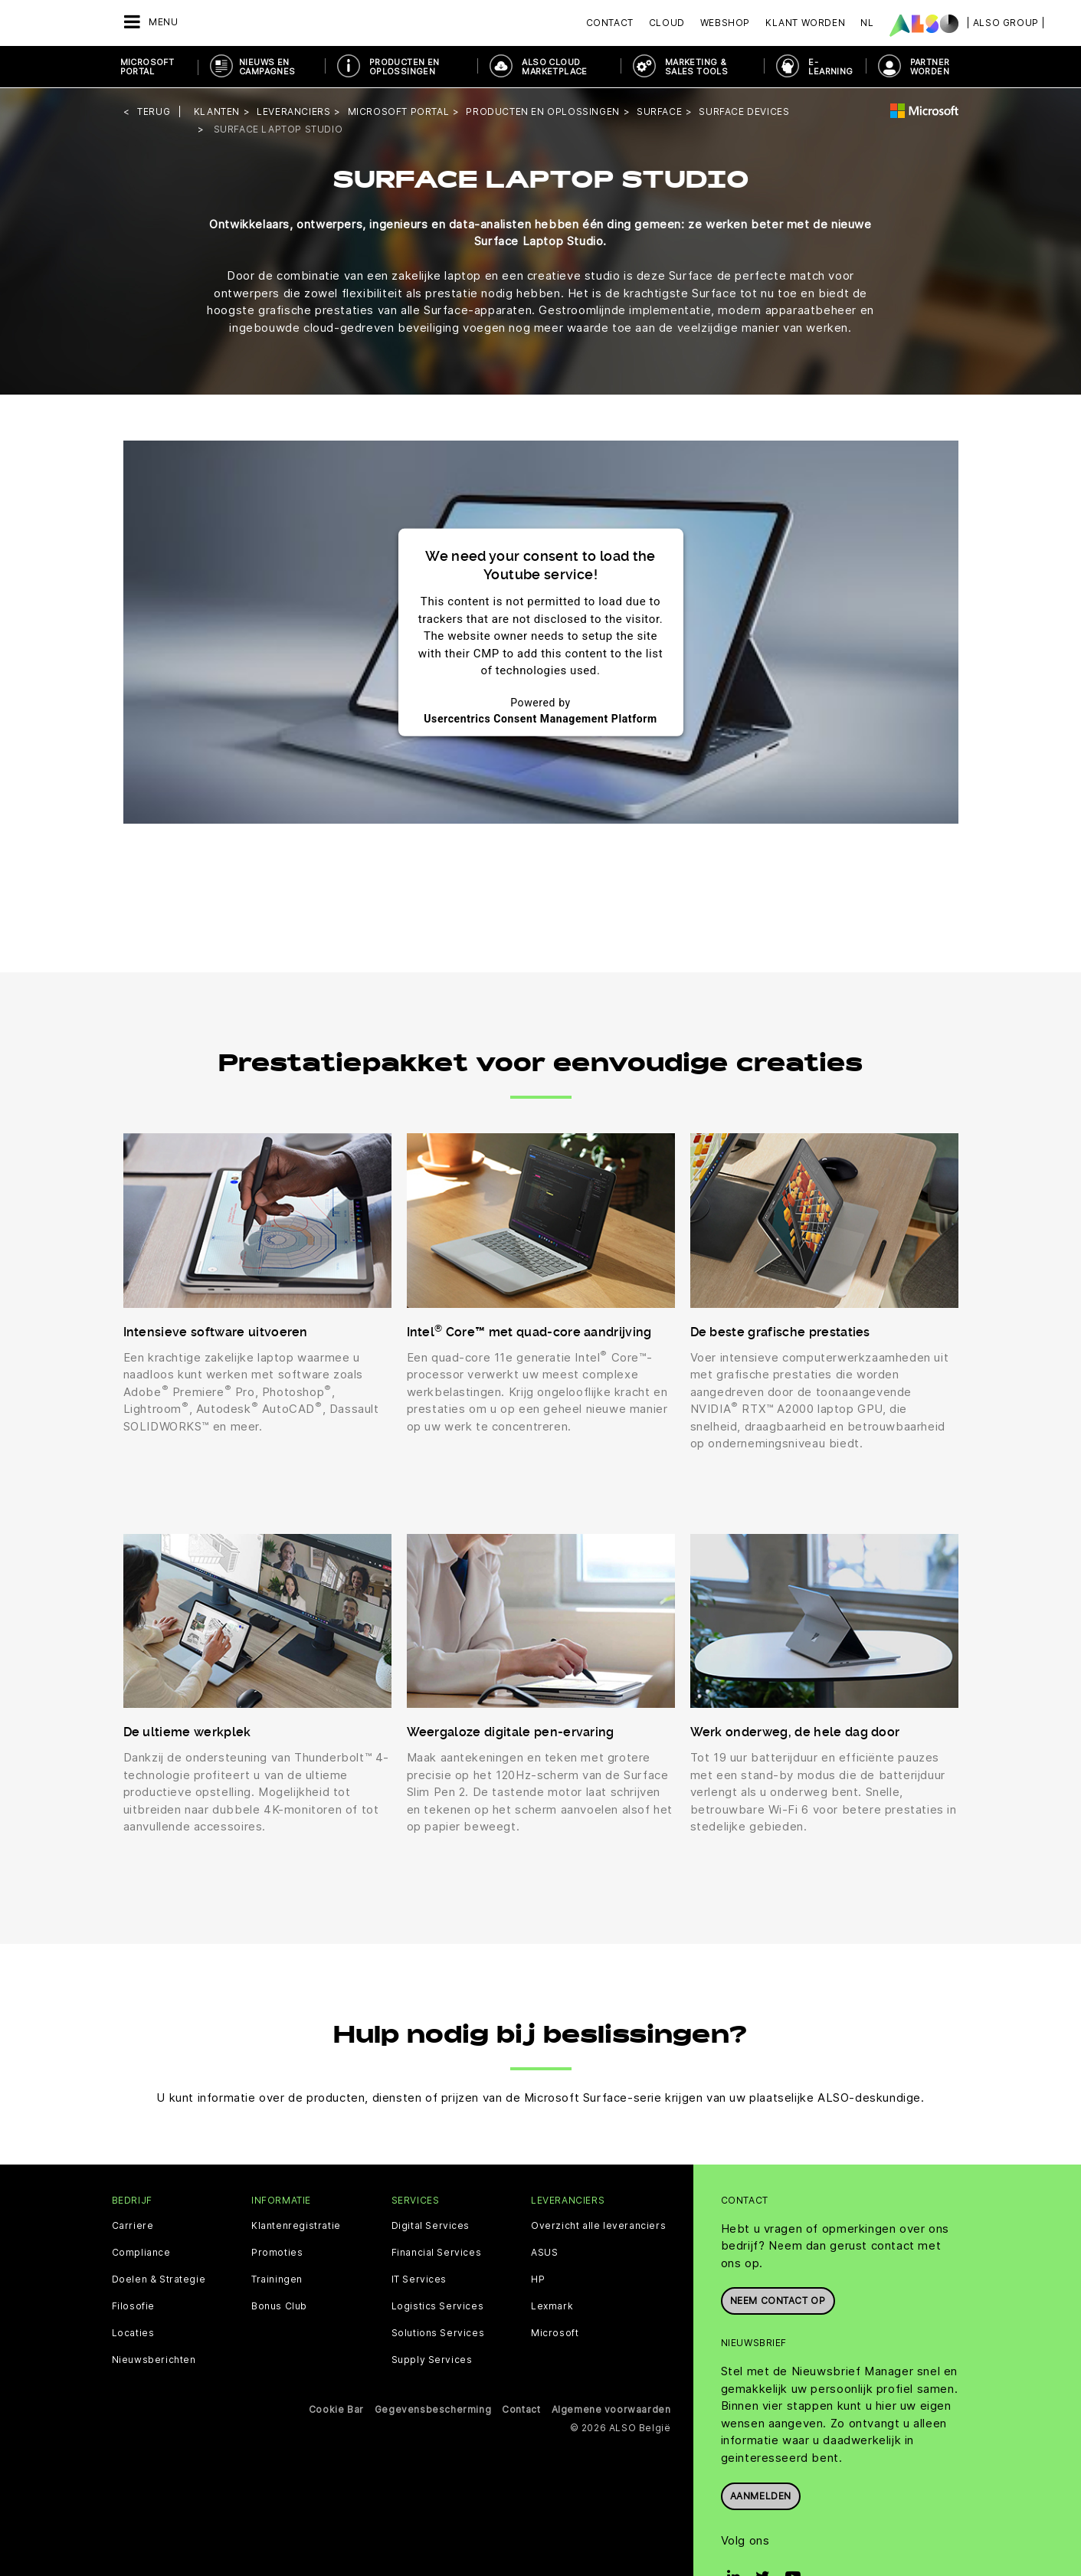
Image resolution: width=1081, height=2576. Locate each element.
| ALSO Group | (1006, 22)
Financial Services (436, 2251)
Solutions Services (438, 2331)
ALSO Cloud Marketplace (554, 67)
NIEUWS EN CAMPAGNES (267, 67)
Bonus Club (279, 2304)
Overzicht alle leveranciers (598, 2224)
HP (538, 2278)
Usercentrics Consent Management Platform (540, 717)
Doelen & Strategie (159, 2278)
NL (866, 22)
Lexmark (552, 2304)
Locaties (133, 2331)
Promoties (277, 2251)
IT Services (419, 2278)
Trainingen (277, 2278)
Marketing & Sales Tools (696, 67)
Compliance (141, 2251)
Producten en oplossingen (404, 67)
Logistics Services (437, 2304)
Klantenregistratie (296, 2224)
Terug (153, 110)
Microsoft (554, 2331)
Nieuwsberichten (154, 2358)
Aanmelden (760, 2494)
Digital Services (430, 2224)
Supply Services (432, 2358)
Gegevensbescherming (433, 2408)
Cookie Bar (336, 2408)
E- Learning (830, 67)
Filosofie (133, 2304)
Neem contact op (778, 2300)
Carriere (133, 2224)
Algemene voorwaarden (611, 2408)
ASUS (544, 2251)
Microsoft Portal (147, 66)
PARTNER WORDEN (930, 67)
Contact (610, 22)
